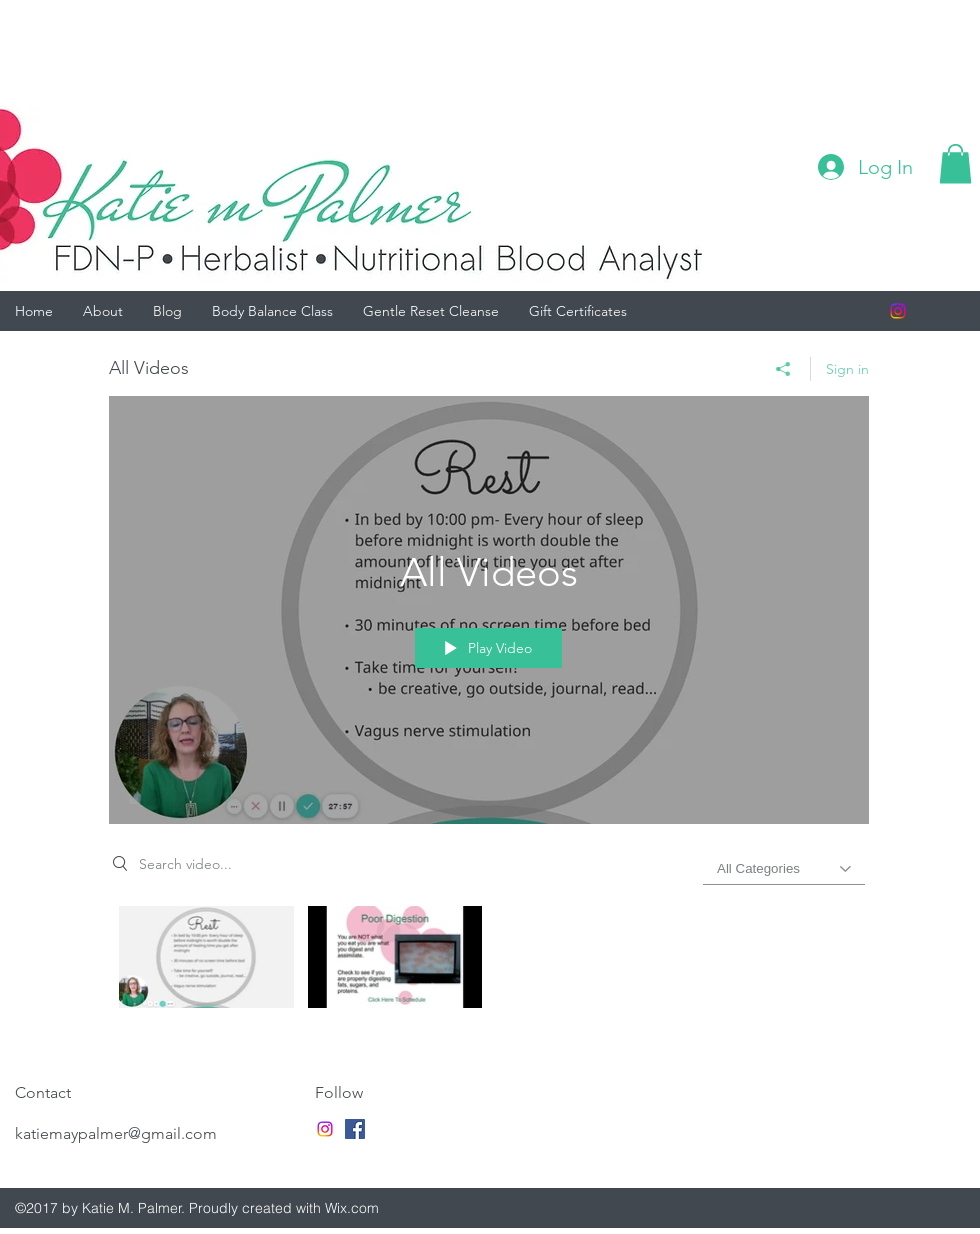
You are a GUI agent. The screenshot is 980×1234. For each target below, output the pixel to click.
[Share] (783, 369)
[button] (955, 163)
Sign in (847, 369)
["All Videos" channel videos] (489, 962)
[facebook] (355, 1129)
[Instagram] (898, 311)
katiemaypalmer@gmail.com (116, 1133)
